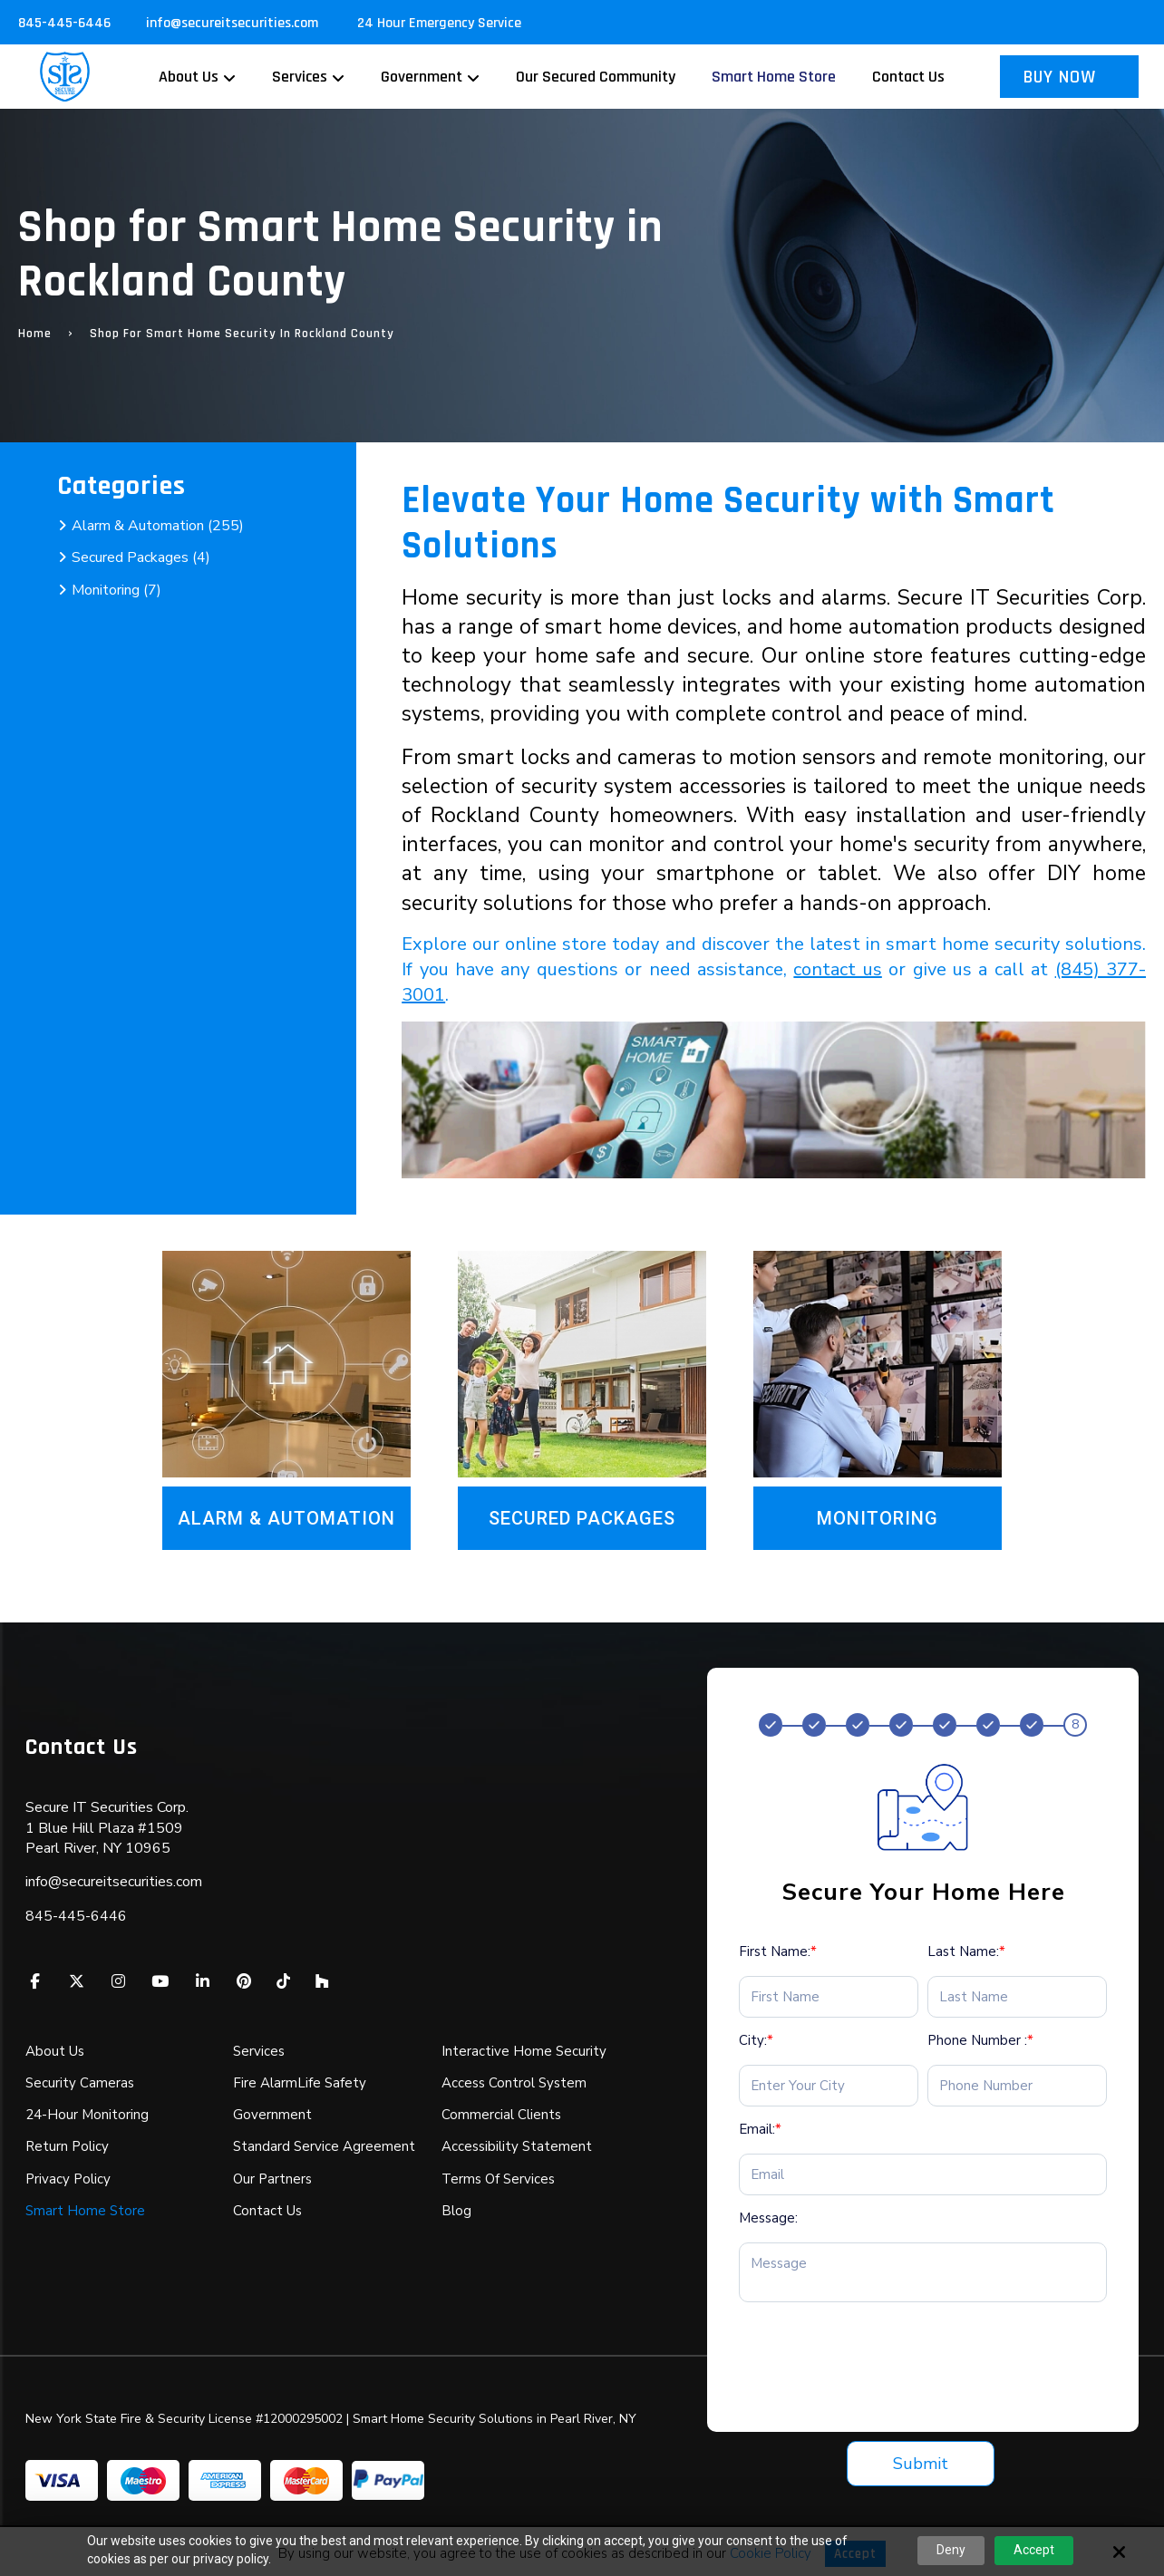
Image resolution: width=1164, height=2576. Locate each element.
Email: (760, 2129)
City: (756, 2040)
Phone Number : (980, 2040)
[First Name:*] (828, 1997)
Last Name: (966, 1951)
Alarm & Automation (286, 1518)
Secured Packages (582, 1518)
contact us (837, 969)
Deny (950, 2549)
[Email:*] (923, 2174)
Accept (1034, 2549)
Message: (768, 2218)
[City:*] (828, 2085)
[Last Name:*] (1017, 1997)
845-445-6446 (64, 23)
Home (35, 333)
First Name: (778, 1951)
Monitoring (877, 1518)
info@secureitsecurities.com (234, 23)
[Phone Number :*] (1017, 2085)
